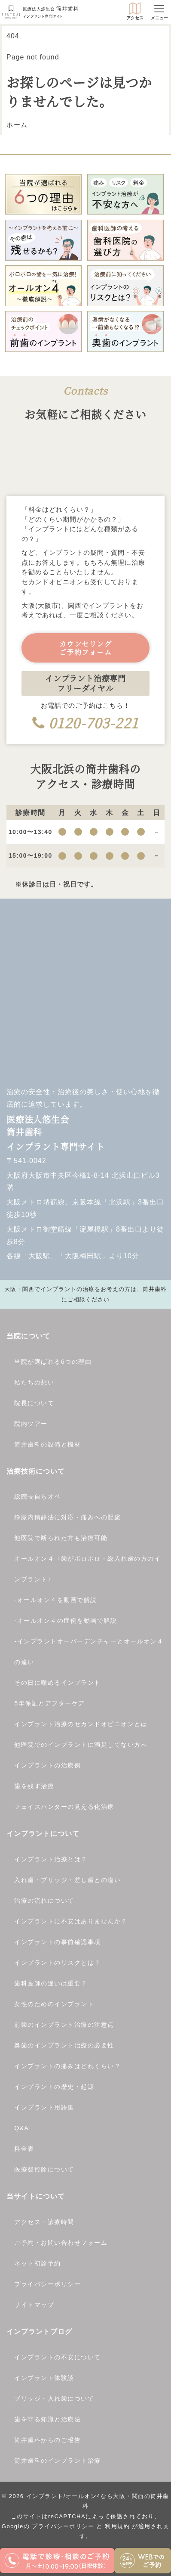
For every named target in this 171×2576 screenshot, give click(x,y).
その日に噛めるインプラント (57, 1682)
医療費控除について (44, 2169)
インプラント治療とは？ (51, 1859)
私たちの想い (34, 1382)
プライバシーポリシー (47, 2283)
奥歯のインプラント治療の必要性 (64, 2045)
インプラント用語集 (44, 2107)
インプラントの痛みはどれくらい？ (67, 2066)
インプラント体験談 (44, 2377)
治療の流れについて (44, 1900)
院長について (34, 1403)
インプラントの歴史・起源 (54, 2086)
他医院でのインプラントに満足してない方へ (80, 1744)
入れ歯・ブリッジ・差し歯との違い (67, 1879)
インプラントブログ (39, 2331)
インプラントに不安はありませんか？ (71, 1921)
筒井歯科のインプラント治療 (57, 2460)
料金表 (24, 2148)
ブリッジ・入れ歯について (54, 2398)
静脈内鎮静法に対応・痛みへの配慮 (67, 1517)
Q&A (21, 2128)
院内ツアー (31, 1423)
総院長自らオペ (37, 1496)
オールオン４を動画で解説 (57, 1599)
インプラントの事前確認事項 (57, 1941)
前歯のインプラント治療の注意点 (64, 2024)
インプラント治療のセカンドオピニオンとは (80, 1723)
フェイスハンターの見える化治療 (64, 1806)
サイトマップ (34, 2304)
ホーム (17, 124)
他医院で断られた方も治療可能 (60, 1537)
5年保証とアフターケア (49, 1703)
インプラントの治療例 (47, 1765)
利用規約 (117, 2526)
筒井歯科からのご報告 (47, 2439)
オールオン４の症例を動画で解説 (67, 1620)
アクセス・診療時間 (44, 2221)
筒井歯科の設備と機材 (47, 1444)
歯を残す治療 (34, 1786)
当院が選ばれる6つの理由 (53, 1361)
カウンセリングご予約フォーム (85, 648)
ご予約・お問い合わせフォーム (60, 2242)
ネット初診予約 (37, 2263)
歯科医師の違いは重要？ (51, 1983)
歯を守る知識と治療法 (47, 2419)
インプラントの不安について (57, 2357)
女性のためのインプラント (54, 2003)
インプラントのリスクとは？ (57, 1962)
